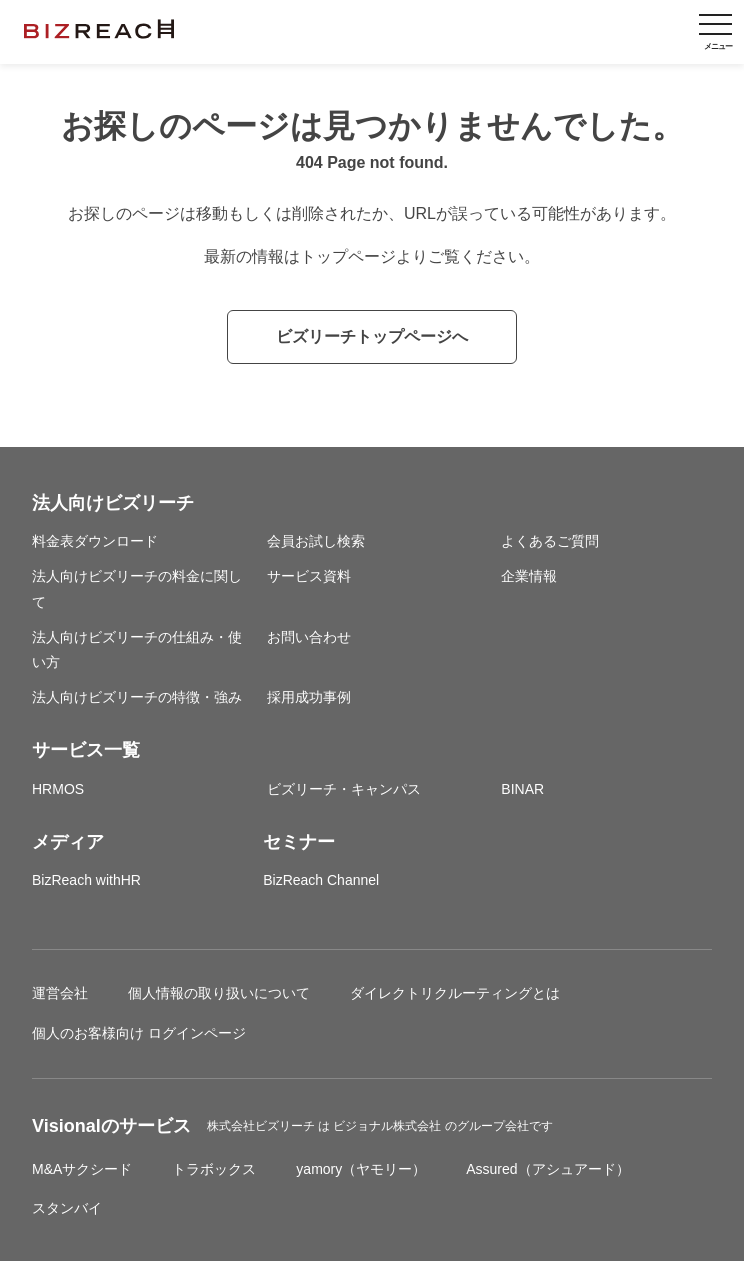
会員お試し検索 (316, 541)
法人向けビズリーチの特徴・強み (137, 697)
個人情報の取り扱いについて (219, 993)
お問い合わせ (309, 637)
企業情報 (529, 576)
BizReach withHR (86, 880)
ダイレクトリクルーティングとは (455, 993)
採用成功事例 (309, 697)
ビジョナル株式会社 (388, 1126)
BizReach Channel (321, 880)
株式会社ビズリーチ (262, 1126)
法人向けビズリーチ (113, 503)
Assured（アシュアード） (547, 1169)
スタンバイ (67, 1208)
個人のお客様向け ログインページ (139, 1033)
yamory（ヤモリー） (361, 1169)
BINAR (522, 789)
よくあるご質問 (550, 541)
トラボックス (214, 1169)
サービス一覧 (86, 750)
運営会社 (60, 993)
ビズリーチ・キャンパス (344, 789)
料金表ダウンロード (95, 541)
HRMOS (58, 789)
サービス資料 (309, 576)
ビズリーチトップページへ (372, 336)
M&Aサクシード (82, 1169)
